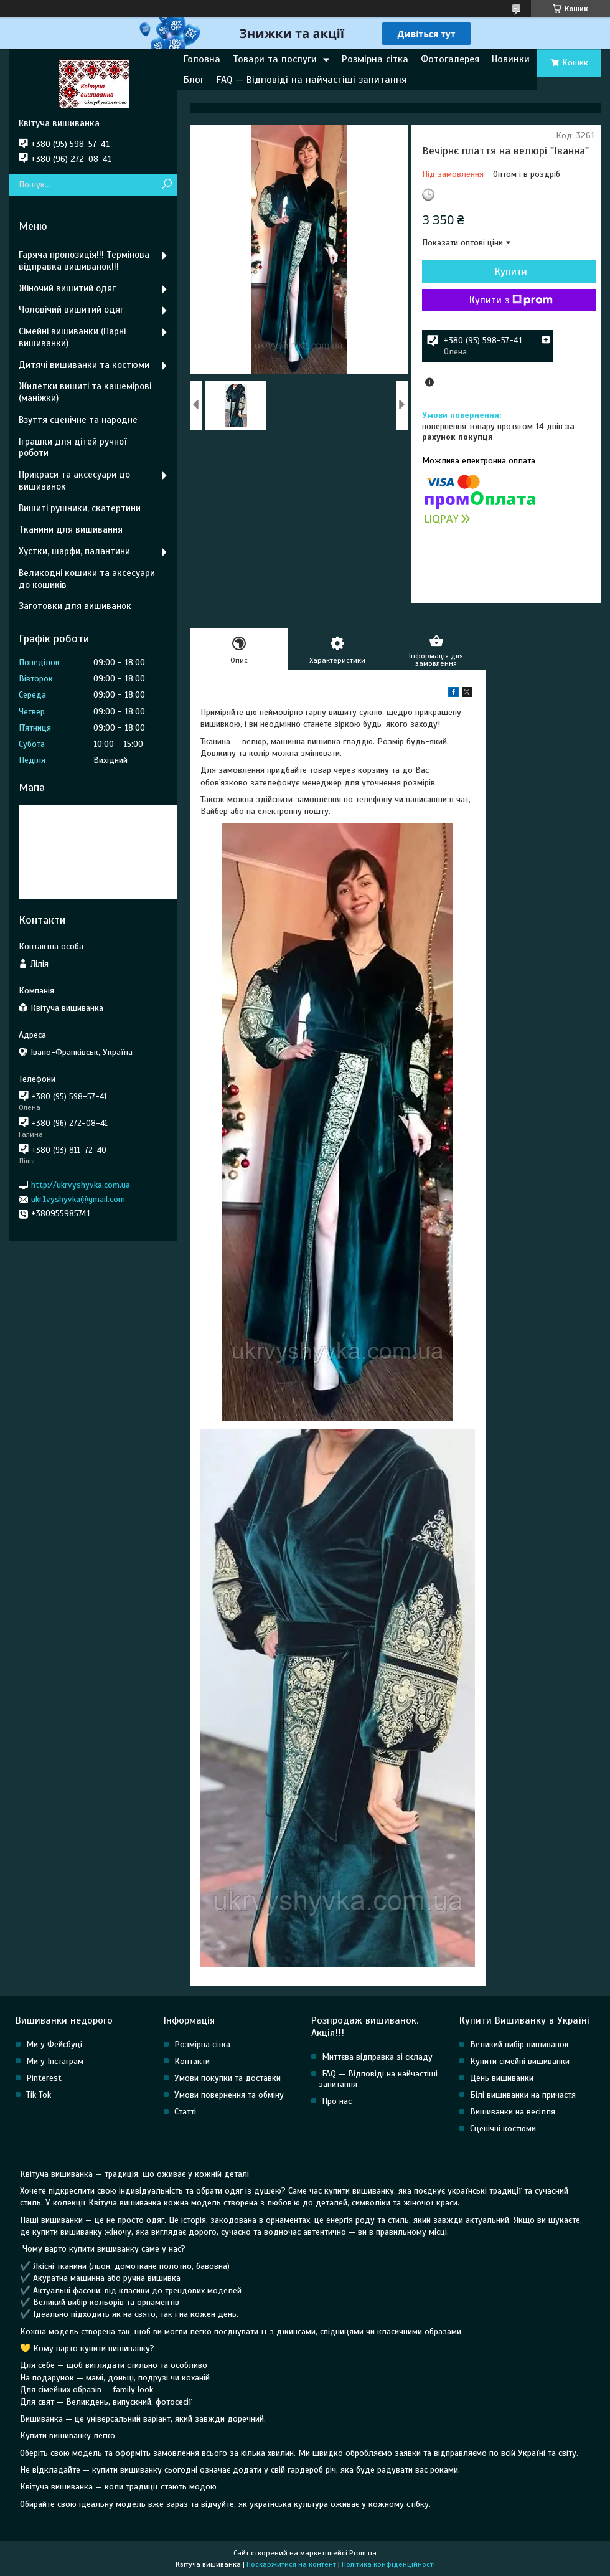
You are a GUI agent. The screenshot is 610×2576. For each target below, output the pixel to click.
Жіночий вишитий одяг (67, 288)
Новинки (511, 59)
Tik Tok (38, 2095)
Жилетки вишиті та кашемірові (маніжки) (85, 392)
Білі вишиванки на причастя (523, 2095)
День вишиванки (501, 2078)
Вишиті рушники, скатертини (80, 508)
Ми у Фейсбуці (54, 2044)
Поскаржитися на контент (291, 2564)
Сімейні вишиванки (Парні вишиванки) (72, 337)
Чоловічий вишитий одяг (71, 309)
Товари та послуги (275, 59)
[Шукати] (166, 185)
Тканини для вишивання (71, 529)
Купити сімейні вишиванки (520, 2061)
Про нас (337, 2101)
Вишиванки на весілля (512, 2111)
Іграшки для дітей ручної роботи (72, 447)
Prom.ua (363, 2553)
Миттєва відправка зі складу (377, 2057)
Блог (194, 79)
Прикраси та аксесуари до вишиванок (74, 480)
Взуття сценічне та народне (78, 419)
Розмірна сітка (375, 59)
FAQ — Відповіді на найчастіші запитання (311, 79)
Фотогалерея (450, 59)
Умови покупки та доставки (227, 2078)
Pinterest (44, 2078)
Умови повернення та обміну (229, 2095)
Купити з (511, 300)
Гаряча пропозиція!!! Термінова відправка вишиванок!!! (84, 260)
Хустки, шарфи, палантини (74, 551)
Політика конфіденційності (388, 2564)
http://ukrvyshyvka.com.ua (80, 1185)
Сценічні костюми (503, 2128)
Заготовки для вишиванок (75, 606)
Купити (511, 271)
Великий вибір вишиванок (519, 2044)
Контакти (192, 2061)
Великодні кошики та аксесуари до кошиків (87, 578)
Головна (202, 59)
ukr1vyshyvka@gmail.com (78, 1199)
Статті (185, 2111)
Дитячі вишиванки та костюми (84, 365)
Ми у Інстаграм (54, 2061)
